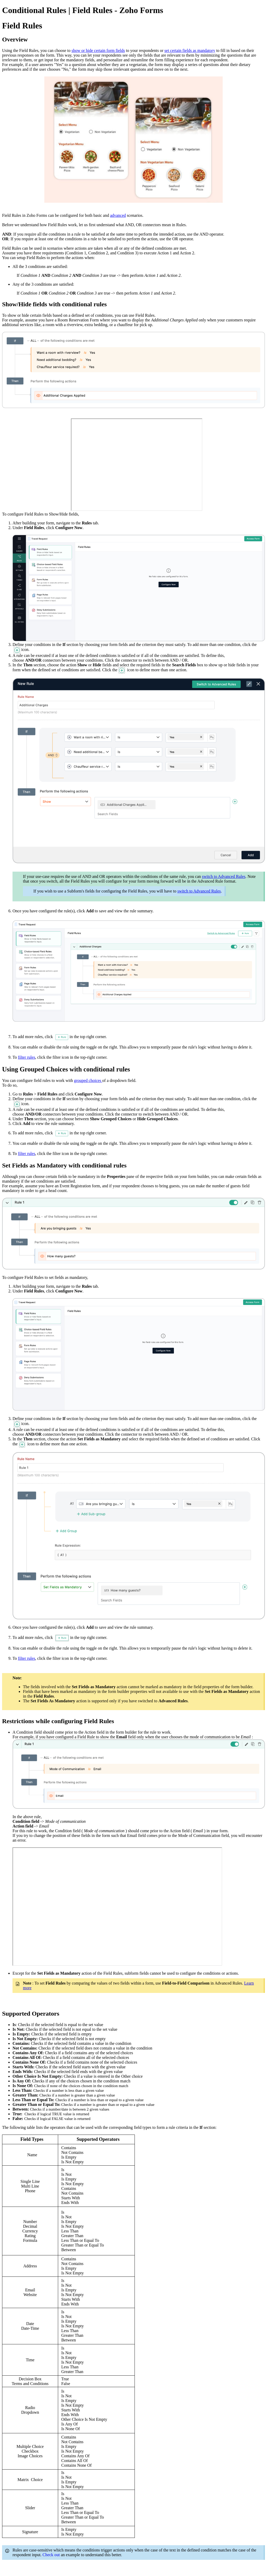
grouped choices (88, 1080)
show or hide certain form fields (98, 50)
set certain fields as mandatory (190, 50)
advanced (118, 215)
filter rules (26, 1057)
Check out (52, 2555)
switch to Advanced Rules (223, 876)
